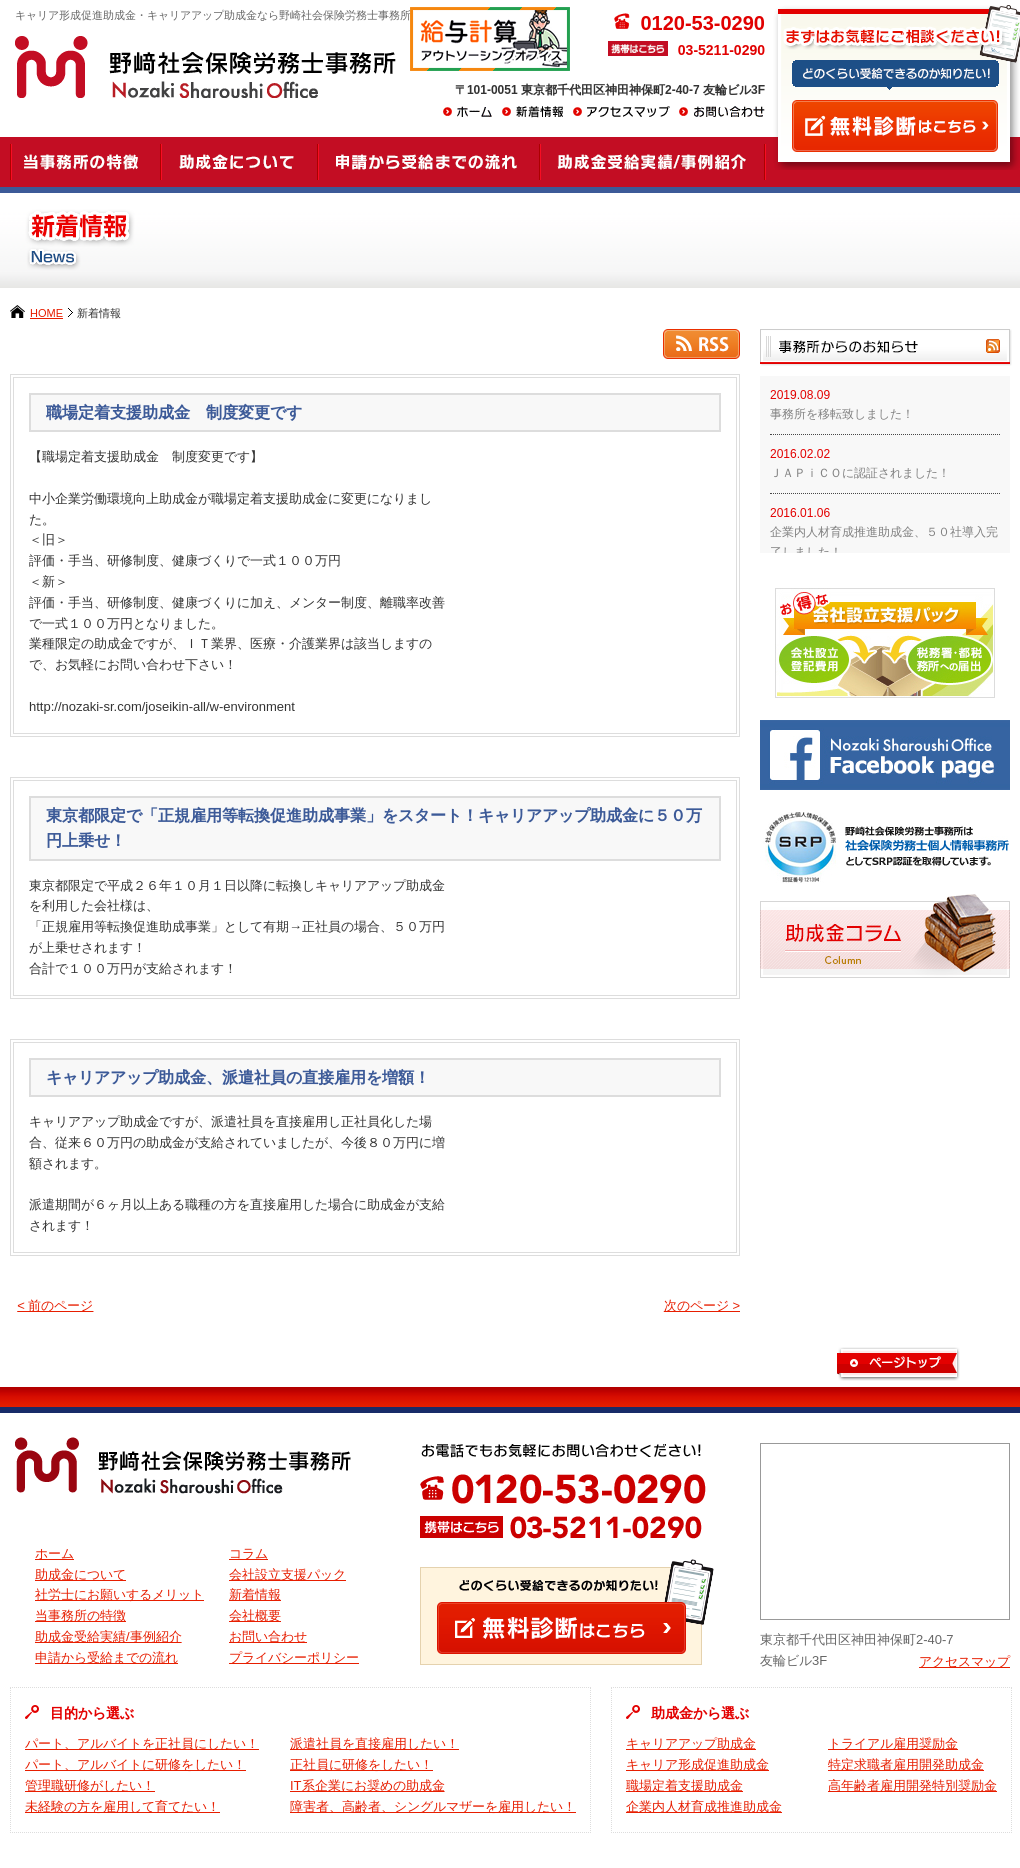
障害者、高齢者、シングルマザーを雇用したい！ (433, 1806)
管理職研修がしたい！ (90, 1785)
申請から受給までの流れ (106, 1657)
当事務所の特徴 (80, 1615)
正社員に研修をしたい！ (361, 1764)
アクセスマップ (964, 1661)
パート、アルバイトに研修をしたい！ (135, 1764)
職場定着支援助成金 (684, 1785)
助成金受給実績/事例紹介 (108, 1636)
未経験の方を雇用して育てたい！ (122, 1806)
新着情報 (255, 1594)
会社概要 (255, 1615)
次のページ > (702, 1305)
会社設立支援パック (287, 1574)
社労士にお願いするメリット (119, 1594)
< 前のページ (55, 1305)
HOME (46, 313)
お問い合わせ (268, 1636)
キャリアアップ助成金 (691, 1743)
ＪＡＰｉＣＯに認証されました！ (860, 473)
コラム (248, 1553)
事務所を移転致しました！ (842, 414)
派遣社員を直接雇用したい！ (374, 1743)
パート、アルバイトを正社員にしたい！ (142, 1743)
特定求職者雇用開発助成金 (906, 1764)
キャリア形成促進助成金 (697, 1764)
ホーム (54, 1553)
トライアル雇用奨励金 (893, 1743)
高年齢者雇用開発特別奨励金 (912, 1785)
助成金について (80, 1574)
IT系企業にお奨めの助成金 (367, 1785)
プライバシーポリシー (294, 1657)
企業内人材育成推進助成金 (704, 1806)
